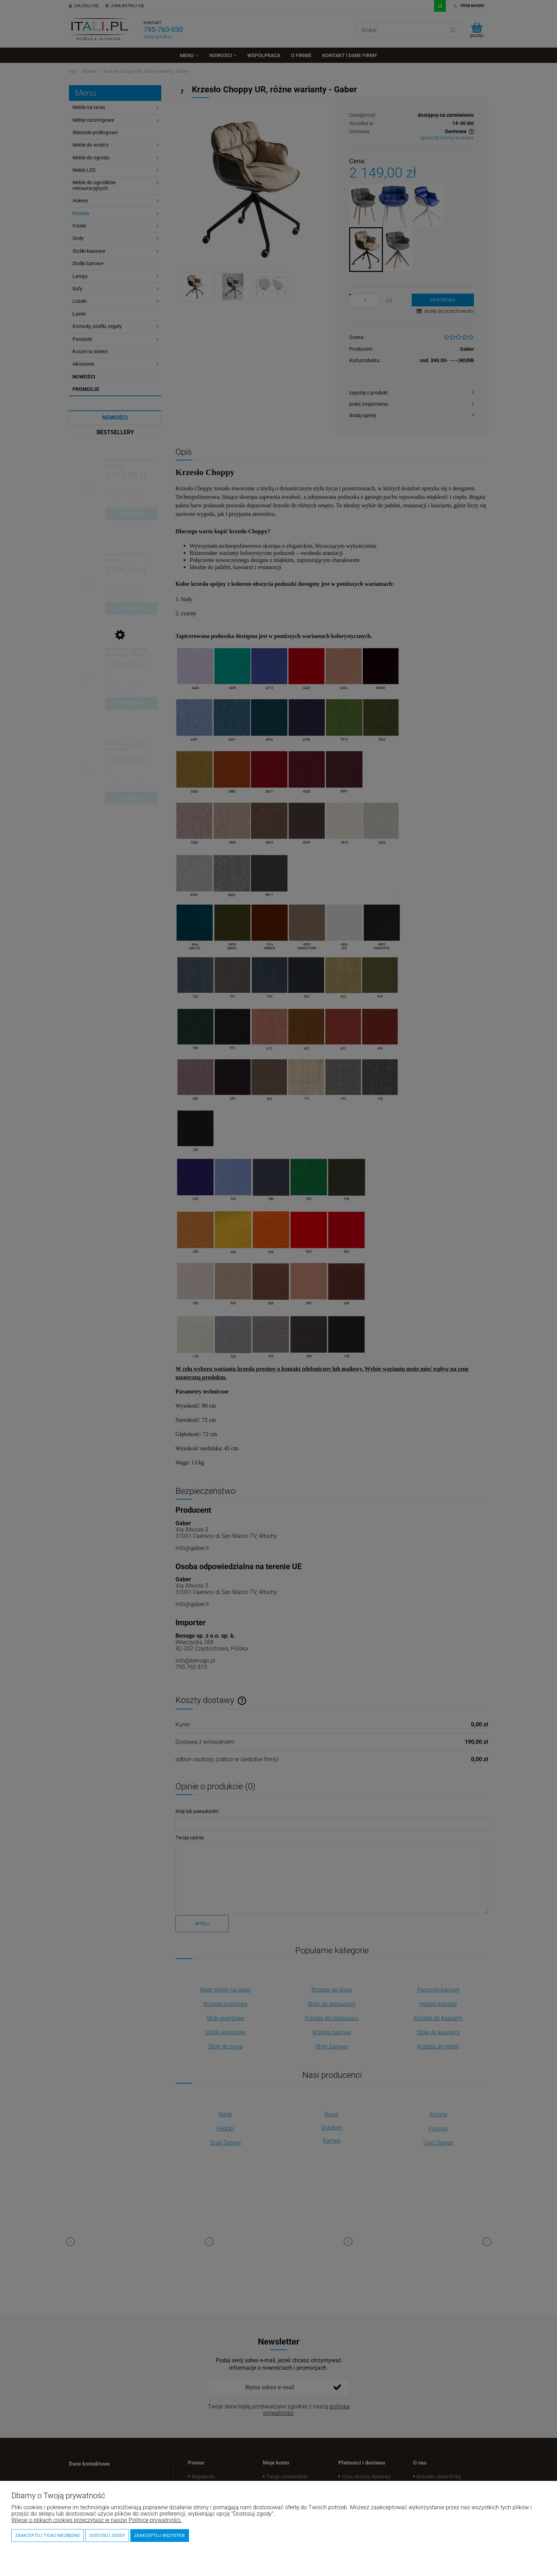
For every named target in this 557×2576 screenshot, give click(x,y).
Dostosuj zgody (107, 2535)
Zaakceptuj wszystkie (159, 2535)
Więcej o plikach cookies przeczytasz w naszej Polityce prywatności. (96, 2520)
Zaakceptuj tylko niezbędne (47, 2535)
